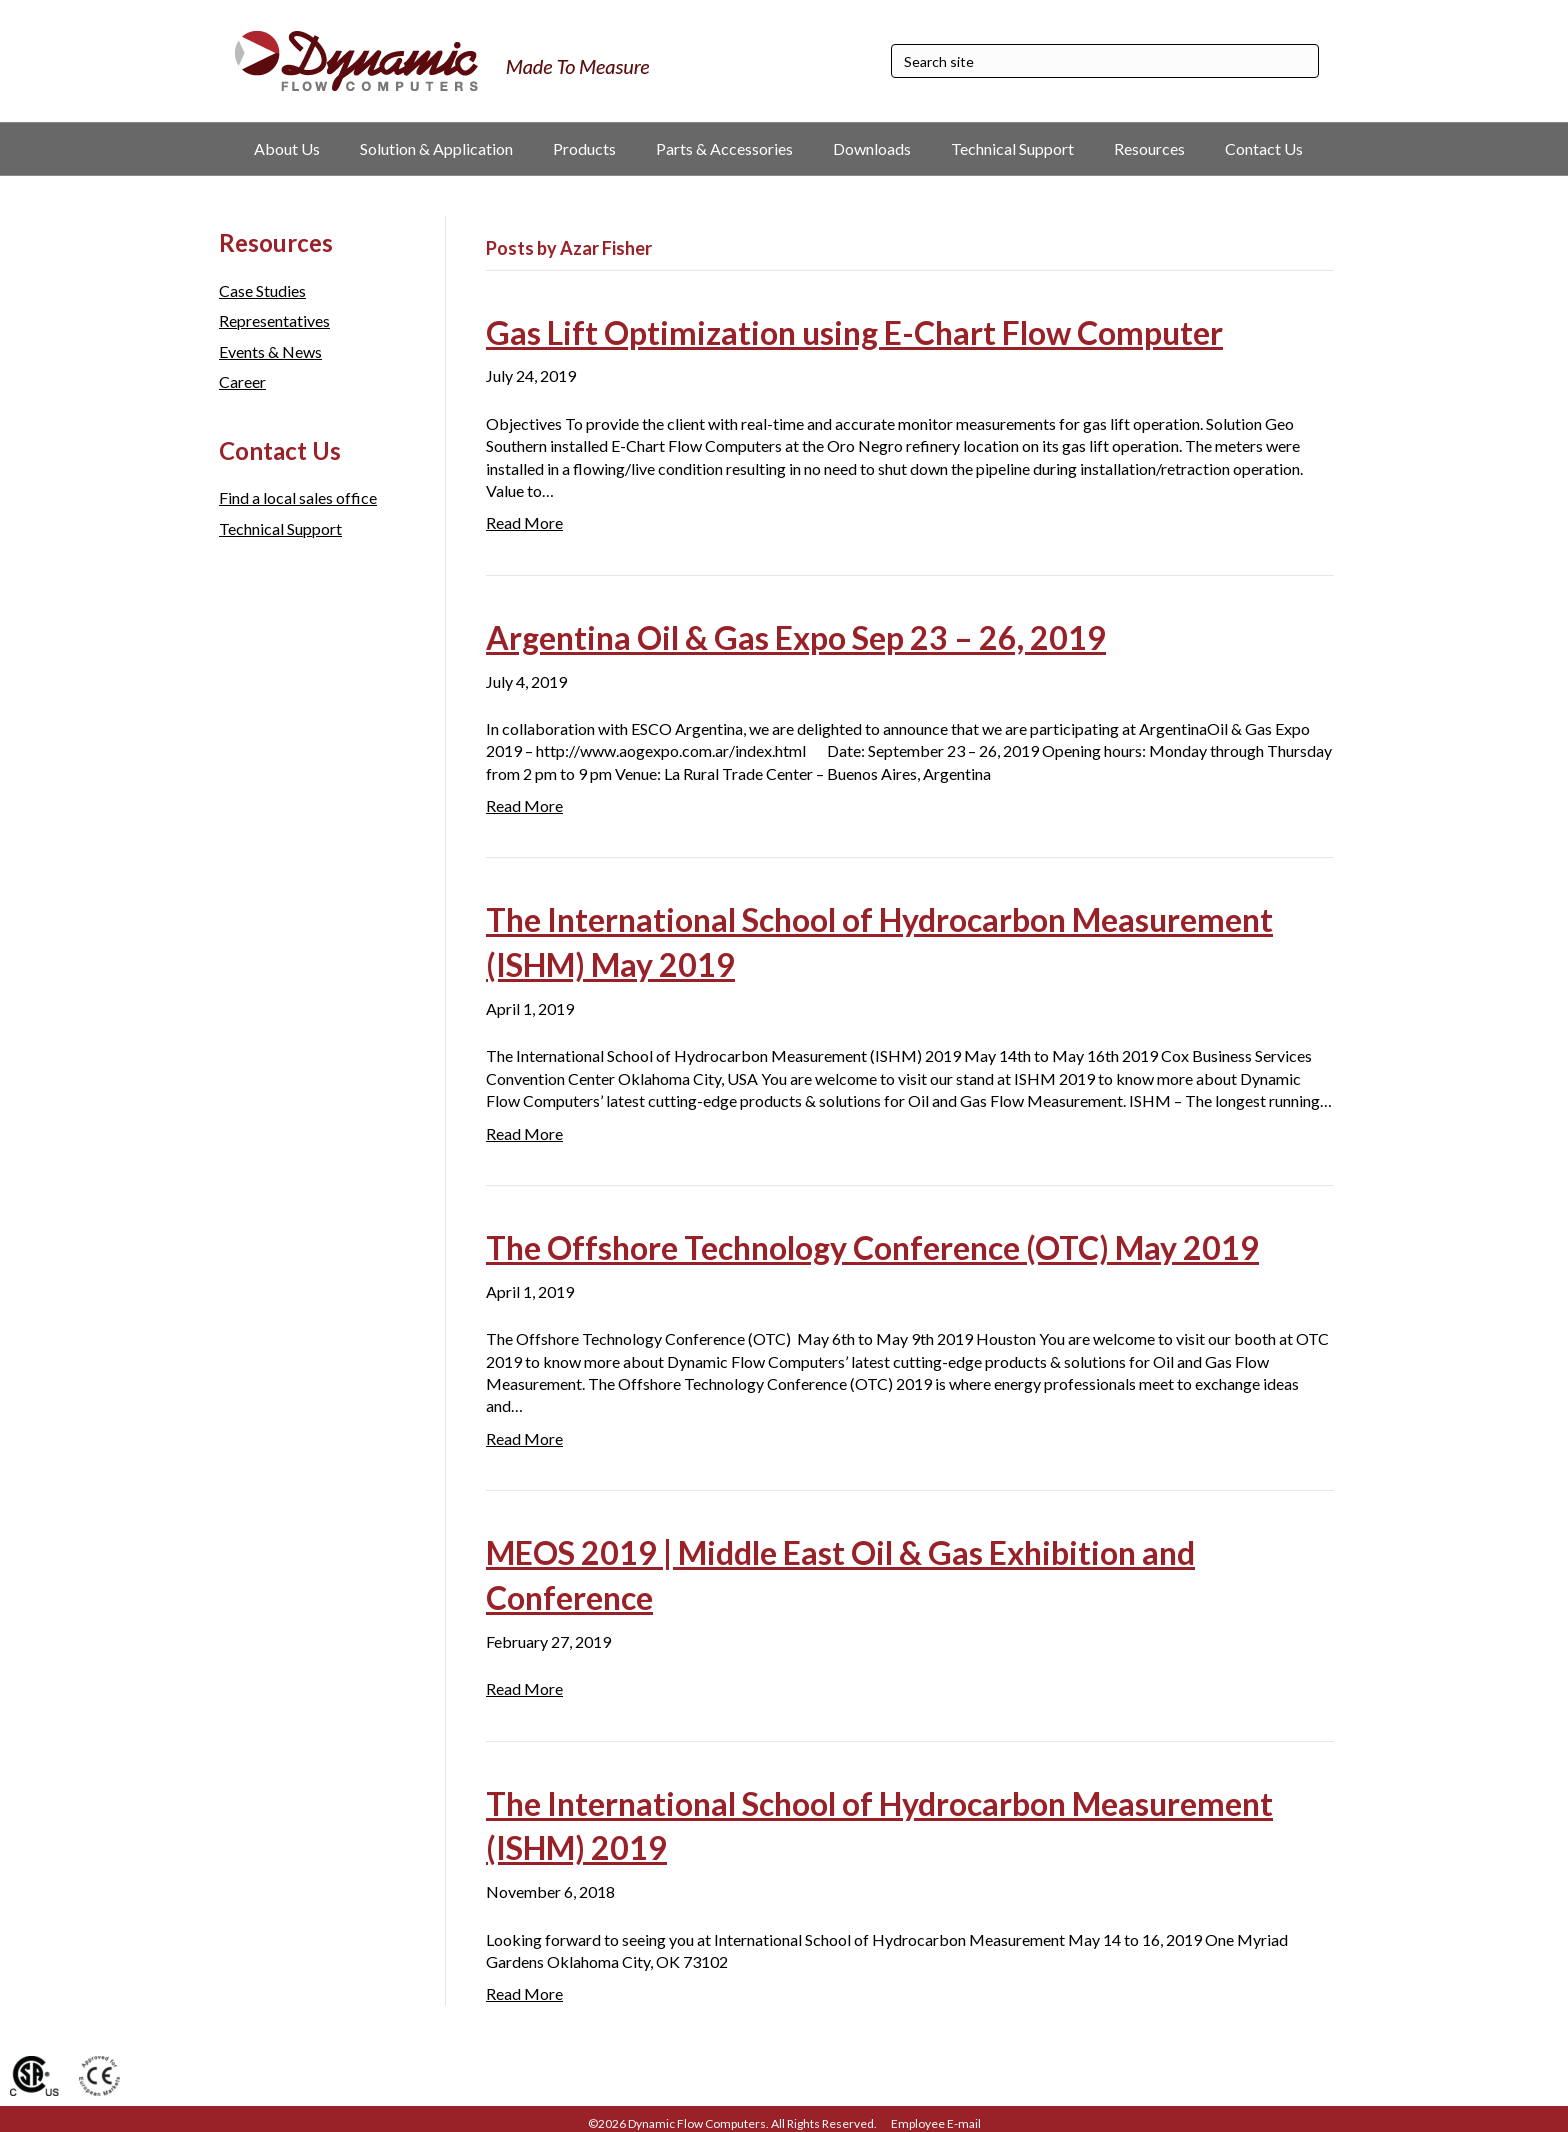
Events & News (270, 351)
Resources (1149, 148)
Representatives (274, 320)
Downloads (872, 148)
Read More (524, 522)
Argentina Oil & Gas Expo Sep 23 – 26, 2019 (796, 637)
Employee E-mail (936, 2123)
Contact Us (1264, 148)
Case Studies (262, 290)
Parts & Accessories (724, 148)
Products (584, 148)
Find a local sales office (298, 497)
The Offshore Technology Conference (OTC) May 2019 (872, 1247)
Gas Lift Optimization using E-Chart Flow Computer (854, 332)
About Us (287, 148)
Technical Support (1012, 148)
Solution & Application (436, 148)
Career (242, 381)
